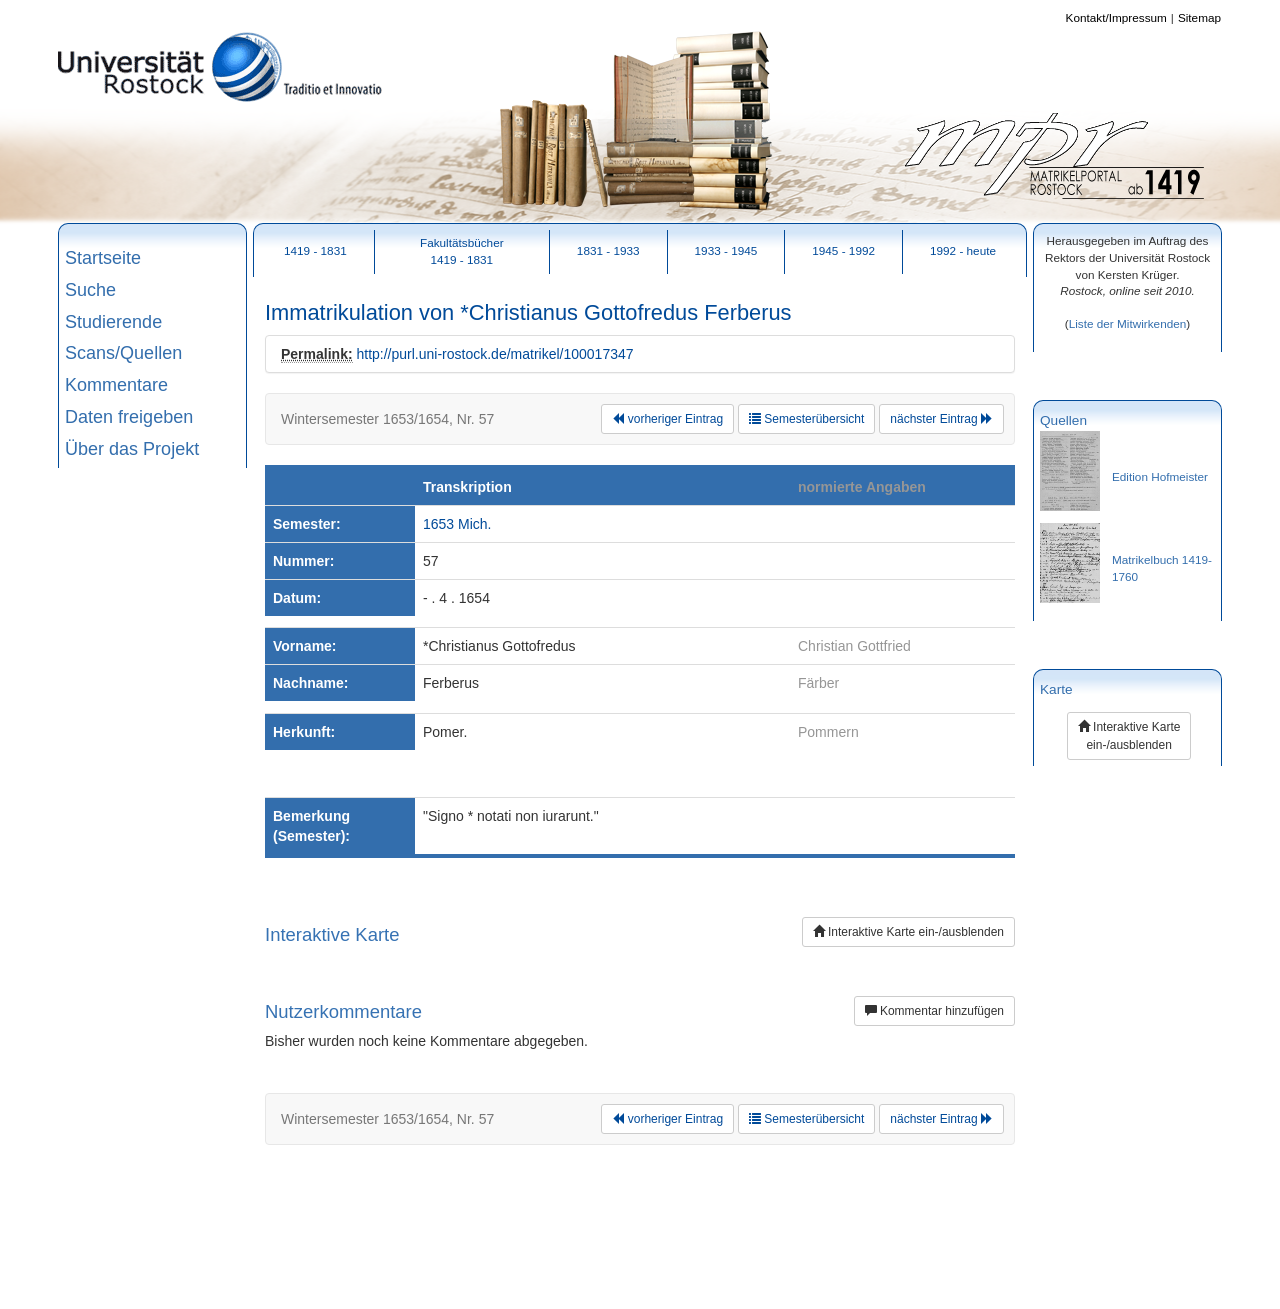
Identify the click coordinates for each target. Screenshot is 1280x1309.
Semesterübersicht (806, 419)
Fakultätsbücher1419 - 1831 (462, 251)
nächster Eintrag (941, 419)
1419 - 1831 (315, 250)
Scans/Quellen (123, 353)
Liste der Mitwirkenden (1128, 323)
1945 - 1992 (843, 250)
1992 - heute (963, 250)
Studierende (113, 322)
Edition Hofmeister (1160, 476)
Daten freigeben (129, 417)
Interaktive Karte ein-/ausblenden (908, 932)
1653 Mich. (457, 524)
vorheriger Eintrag (667, 419)
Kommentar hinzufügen (934, 1011)
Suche (90, 290)
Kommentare (116, 385)
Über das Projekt (132, 449)
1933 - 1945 (726, 250)
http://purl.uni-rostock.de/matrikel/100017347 (494, 354)
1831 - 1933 (608, 250)
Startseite (103, 258)
